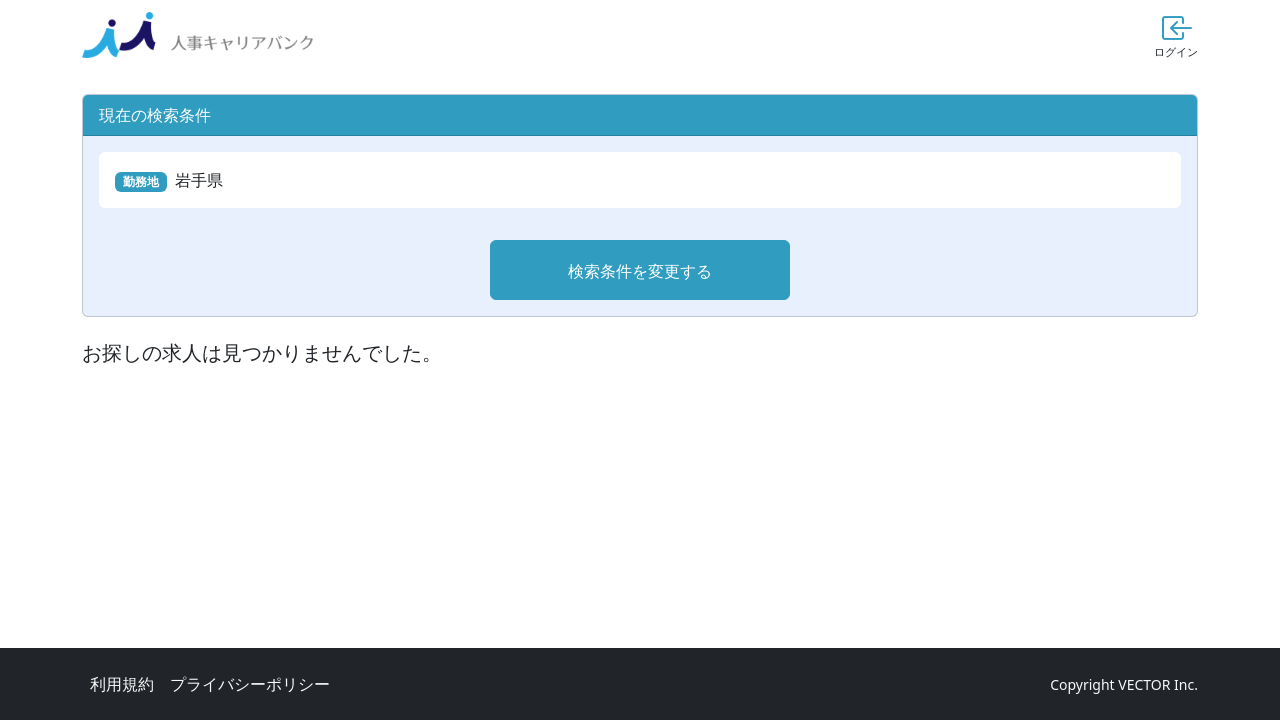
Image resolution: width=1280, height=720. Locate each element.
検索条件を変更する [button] (640, 271)
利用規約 (122, 684)
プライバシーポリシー (250, 684)
